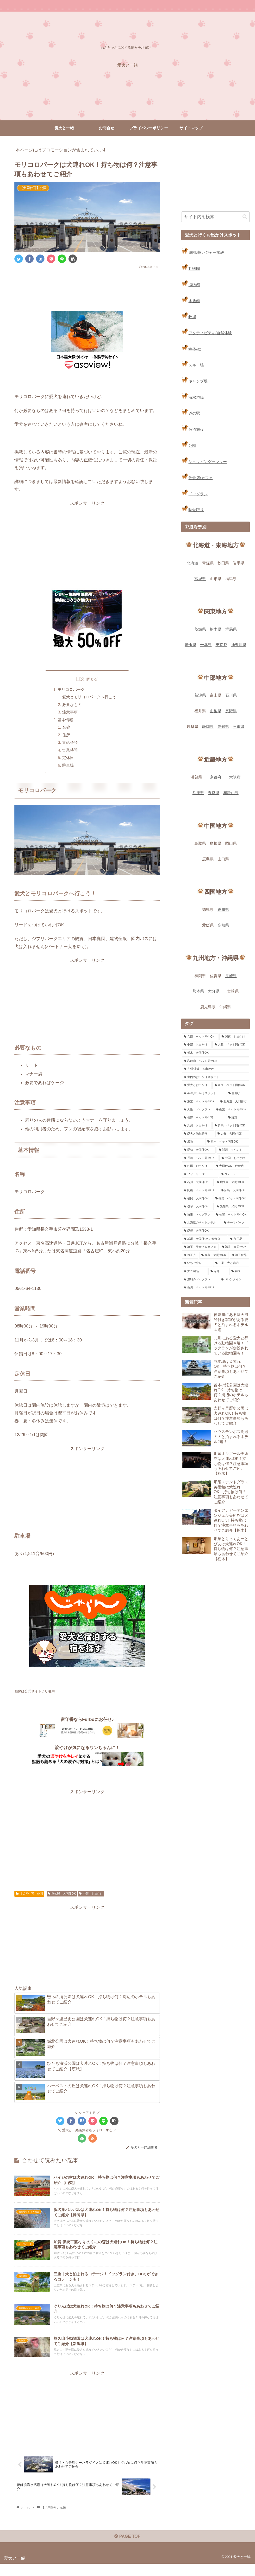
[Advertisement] (87, 285)
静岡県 (208, 726)
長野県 (231, 711)
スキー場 (196, 365)
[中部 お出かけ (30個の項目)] (196, 1044)
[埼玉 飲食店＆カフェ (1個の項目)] (200, 1246)
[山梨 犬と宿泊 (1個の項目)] (231, 1263)
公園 (192, 445)
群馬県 (231, 629)
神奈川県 (238, 644)
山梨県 (215, 711)
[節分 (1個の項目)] (218, 1271)
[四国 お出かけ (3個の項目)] (197, 1166)
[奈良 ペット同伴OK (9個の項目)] (230, 1085)
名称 (66, 728)
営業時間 (70, 752)
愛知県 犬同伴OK (62, 1895)
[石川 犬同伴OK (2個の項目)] (197, 1182)
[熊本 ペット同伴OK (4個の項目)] (227, 1141)
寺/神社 (194, 349)
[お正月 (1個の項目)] (190, 1255)
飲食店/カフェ (200, 477)
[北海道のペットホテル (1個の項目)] (201, 1222)
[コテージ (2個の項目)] (234, 1174)
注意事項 (70, 713)
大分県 (213, 991)
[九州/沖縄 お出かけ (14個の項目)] (215, 1068)
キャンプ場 (198, 381)
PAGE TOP (127, 2548)
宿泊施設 (196, 429)
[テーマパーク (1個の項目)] (235, 1222)
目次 (80, 678)
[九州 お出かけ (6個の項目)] (196, 1125)
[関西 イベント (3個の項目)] (233, 1149)
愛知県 (223, 726)
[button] (245, 216)
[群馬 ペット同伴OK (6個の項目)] (230, 1125)
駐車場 (68, 767)
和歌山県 (231, 792)
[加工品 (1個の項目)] (238, 1238)
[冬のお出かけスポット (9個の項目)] (203, 1093)
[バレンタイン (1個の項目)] (234, 1279)
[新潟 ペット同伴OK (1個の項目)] (215, 1287)
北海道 (192, 563)
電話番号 (70, 744)
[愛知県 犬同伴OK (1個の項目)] (232, 1206)
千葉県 (206, 644)
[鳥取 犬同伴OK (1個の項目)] (214, 1255)
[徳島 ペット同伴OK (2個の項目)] (231, 1198)
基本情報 (65, 721)
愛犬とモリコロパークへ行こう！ (91, 697)
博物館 (194, 284)
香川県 (223, 909)
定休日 (68, 760)
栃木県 (215, 629)
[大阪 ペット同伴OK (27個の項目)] (230, 1044)
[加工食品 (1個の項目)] (239, 1255)
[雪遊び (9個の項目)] (237, 1093)
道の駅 (194, 413)
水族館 (194, 301)
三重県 (238, 726)
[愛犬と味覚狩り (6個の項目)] (198, 1133)
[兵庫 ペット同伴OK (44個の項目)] (200, 1036)
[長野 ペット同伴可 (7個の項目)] (203, 1117)
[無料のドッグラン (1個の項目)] (200, 1279)
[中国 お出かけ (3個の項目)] (234, 1158)
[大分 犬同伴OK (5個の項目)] (232, 1133)
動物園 (194, 268)
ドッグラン (198, 493)
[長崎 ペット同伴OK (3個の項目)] (200, 1158)
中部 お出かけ (91, 1895)
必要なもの (71, 705)
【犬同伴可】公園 (29, 1895)
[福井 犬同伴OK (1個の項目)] (234, 1246)
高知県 (223, 925)
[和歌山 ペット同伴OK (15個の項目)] (215, 1061)
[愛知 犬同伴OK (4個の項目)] (199, 1149)
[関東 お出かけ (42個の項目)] (234, 1036)
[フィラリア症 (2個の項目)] (200, 1174)
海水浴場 (196, 397)
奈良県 (213, 792)
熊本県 (198, 991)
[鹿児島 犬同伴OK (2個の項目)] (232, 1182)
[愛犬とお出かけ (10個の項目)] (196, 1085)
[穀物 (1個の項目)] (239, 1271)
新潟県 (200, 695)
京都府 (215, 777)
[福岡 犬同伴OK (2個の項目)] (197, 1198)
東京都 (221, 644)
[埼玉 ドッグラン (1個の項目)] (197, 1214)
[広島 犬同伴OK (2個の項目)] (234, 1190)
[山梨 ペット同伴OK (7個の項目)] (231, 1109)
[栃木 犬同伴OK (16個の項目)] (215, 1052)
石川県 (231, 695)
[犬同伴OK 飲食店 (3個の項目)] (231, 1166)
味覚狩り (196, 510)
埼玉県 (190, 644)
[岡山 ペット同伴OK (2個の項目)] (200, 1190)
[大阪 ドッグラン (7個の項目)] (197, 1109)
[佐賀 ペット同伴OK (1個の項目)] (231, 1214)
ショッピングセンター (207, 461)
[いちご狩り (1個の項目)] (197, 1263)
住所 (66, 736)
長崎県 (231, 975)
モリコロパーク (71, 689)
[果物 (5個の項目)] (193, 1141)
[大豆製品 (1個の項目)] (194, 1271)
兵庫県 (198, 792)
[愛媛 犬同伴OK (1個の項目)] (215, 1230)
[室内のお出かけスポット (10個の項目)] (215, 1077)
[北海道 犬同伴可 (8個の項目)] (233, 1101)
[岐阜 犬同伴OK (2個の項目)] (197, 1206)
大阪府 (235, 777)
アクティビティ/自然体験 (210, 333)
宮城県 (200, 578)
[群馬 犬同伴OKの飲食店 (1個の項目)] (204, 1238)
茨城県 (200, 629)
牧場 (192, 316)
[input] (215, 216)
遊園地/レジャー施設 (206, 252)
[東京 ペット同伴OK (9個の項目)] (199, 1101)
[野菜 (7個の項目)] (237, 1117)
